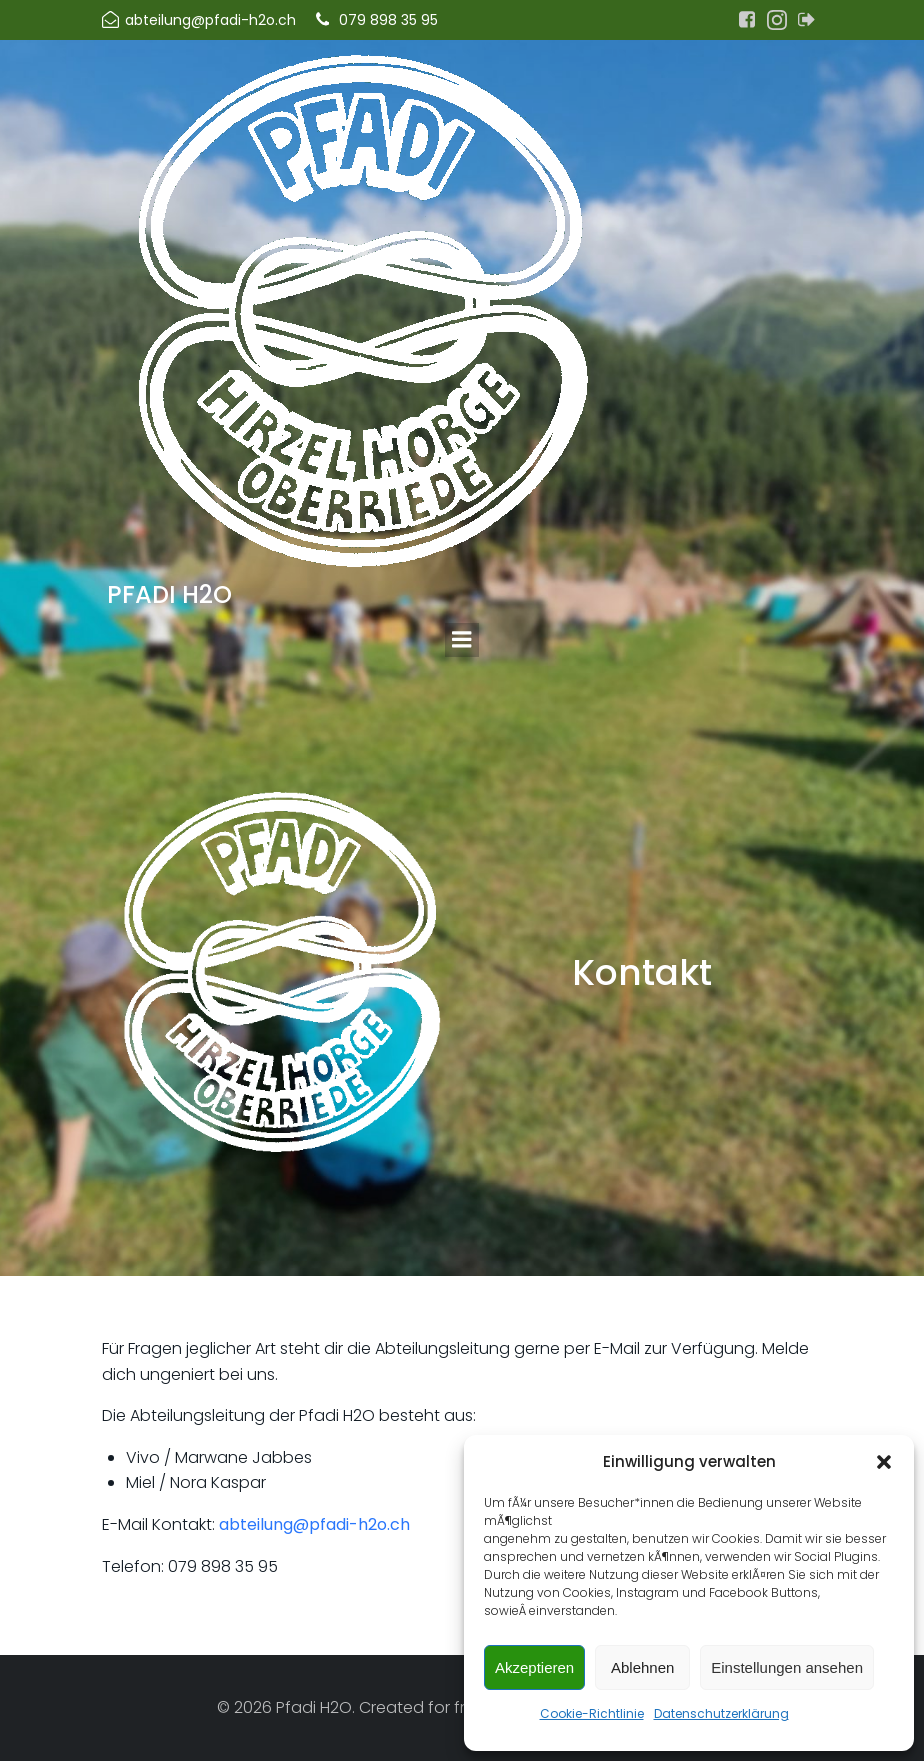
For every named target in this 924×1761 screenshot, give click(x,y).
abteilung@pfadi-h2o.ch (314, 1524)
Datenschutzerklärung (721, 1713)
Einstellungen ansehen (787, 1667)
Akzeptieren (534, 1667)
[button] (884, 1462)
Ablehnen (642, 1667)
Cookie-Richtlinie (592, 1713)
